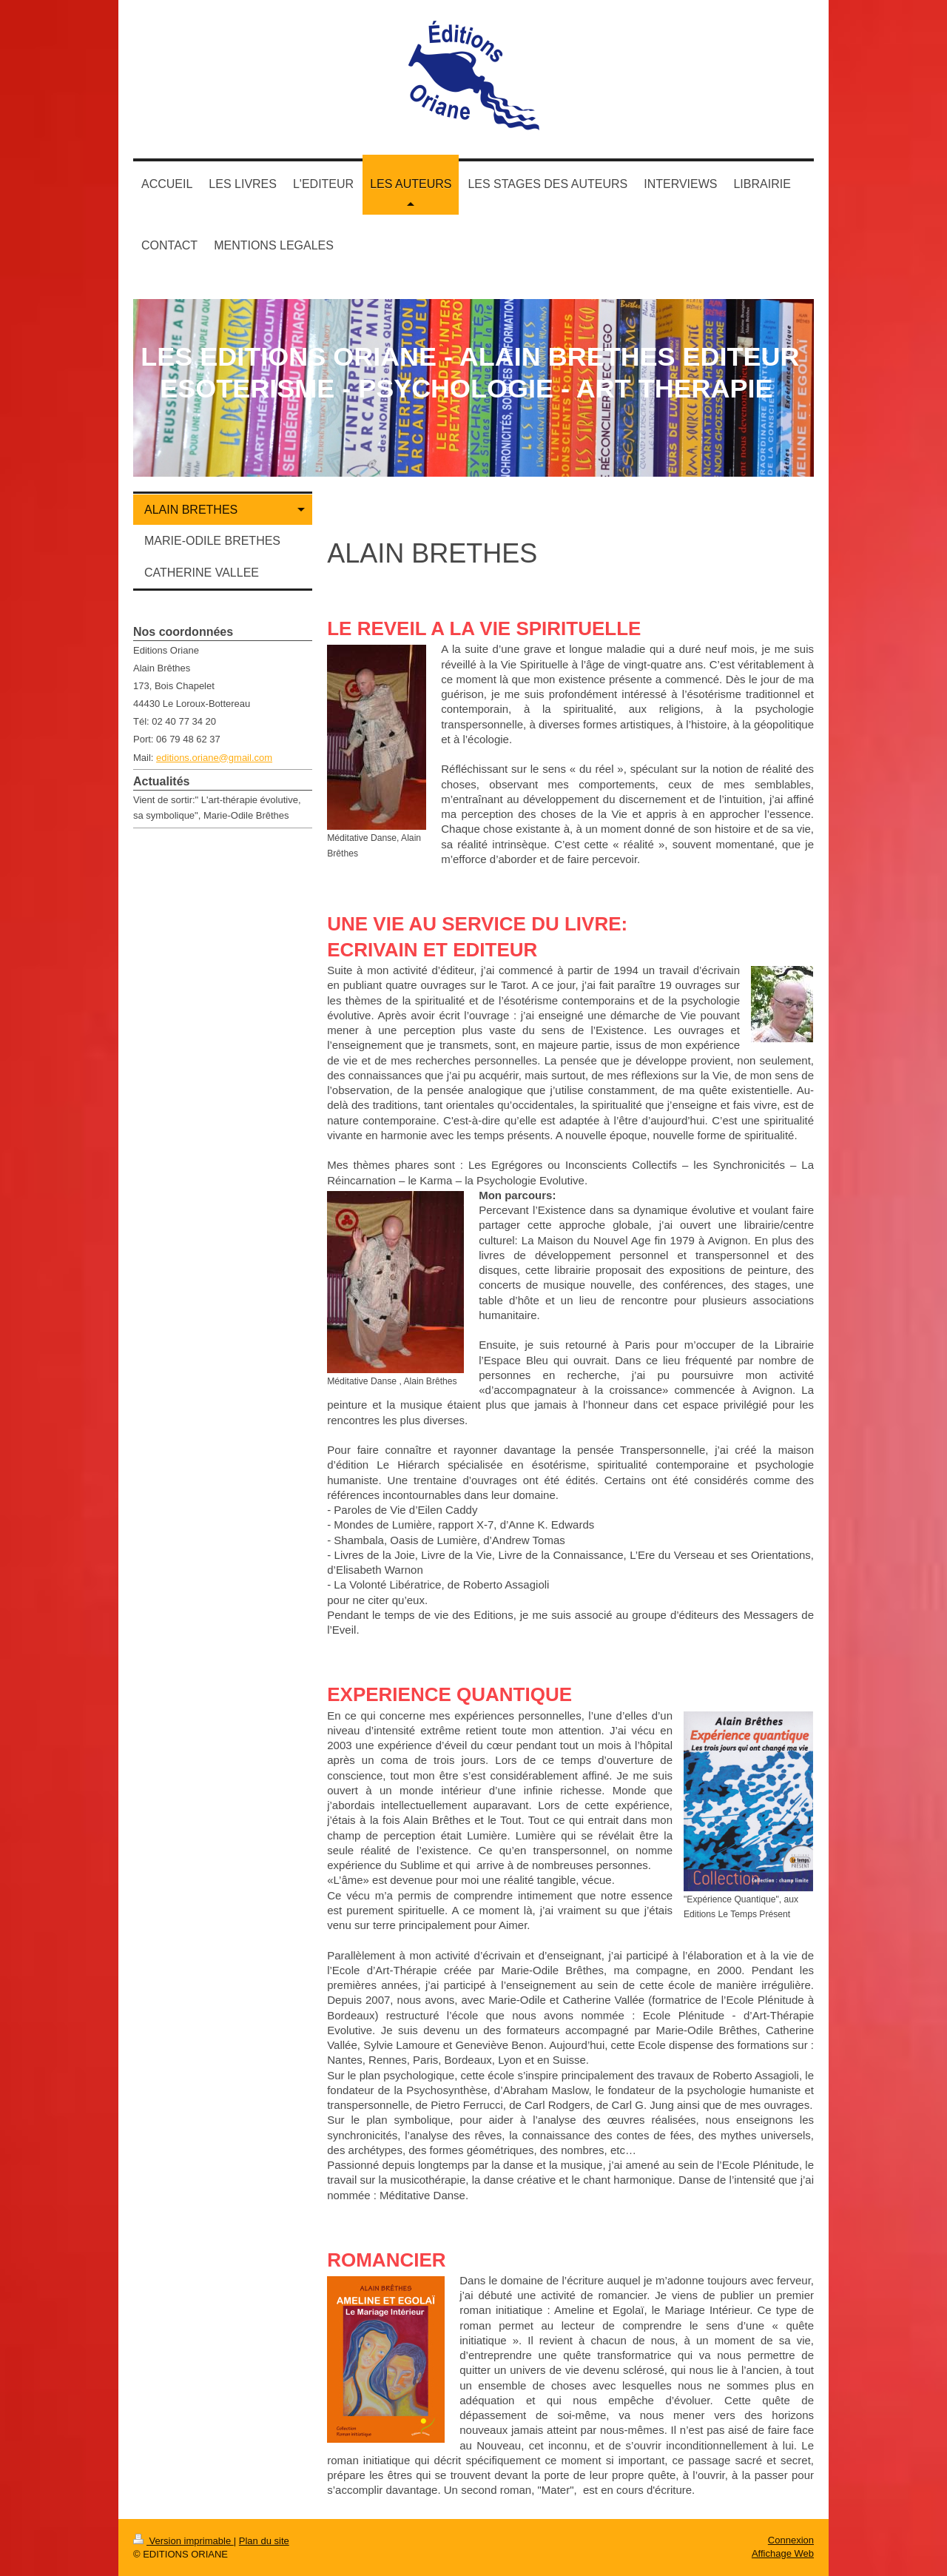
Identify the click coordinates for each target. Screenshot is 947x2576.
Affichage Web (783, 2553)
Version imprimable (183, 2540)
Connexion (791, 2540)
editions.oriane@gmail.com (214, 757)
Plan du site (264, 2540)
